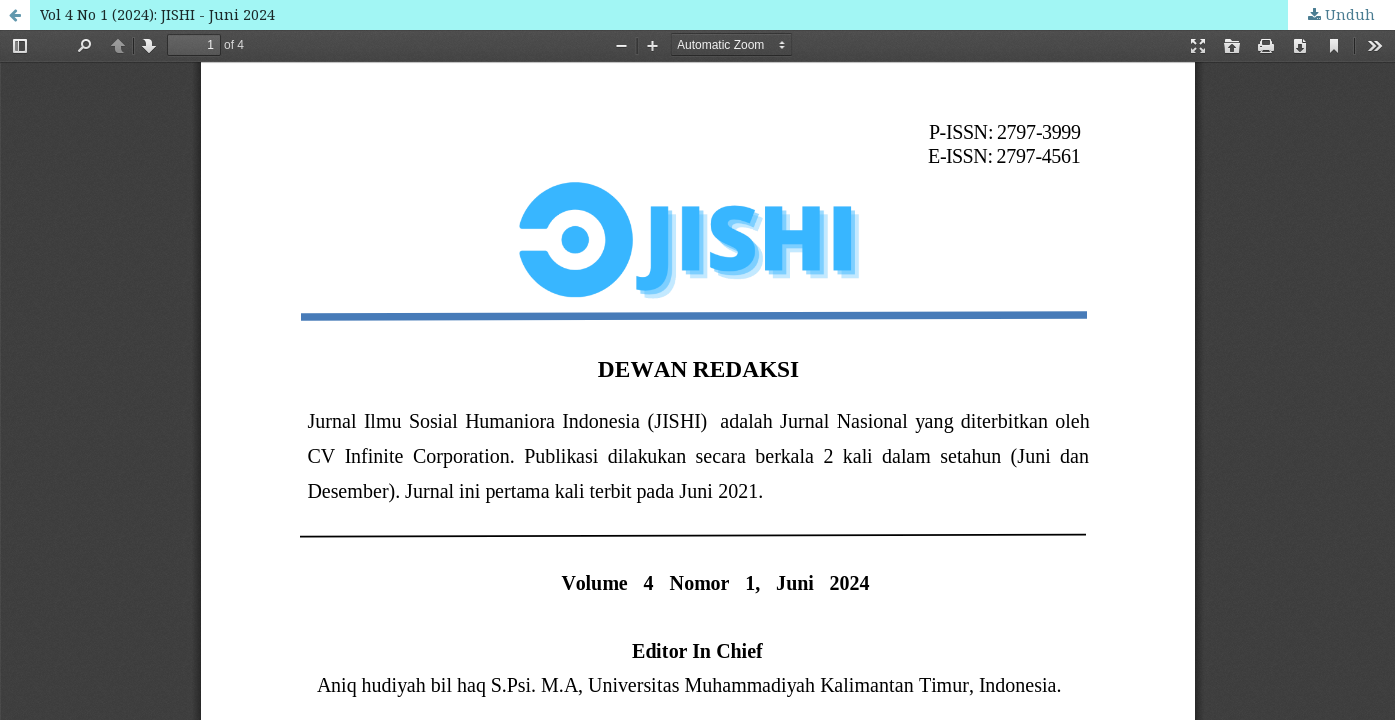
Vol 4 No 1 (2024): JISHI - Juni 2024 (157, 14)
